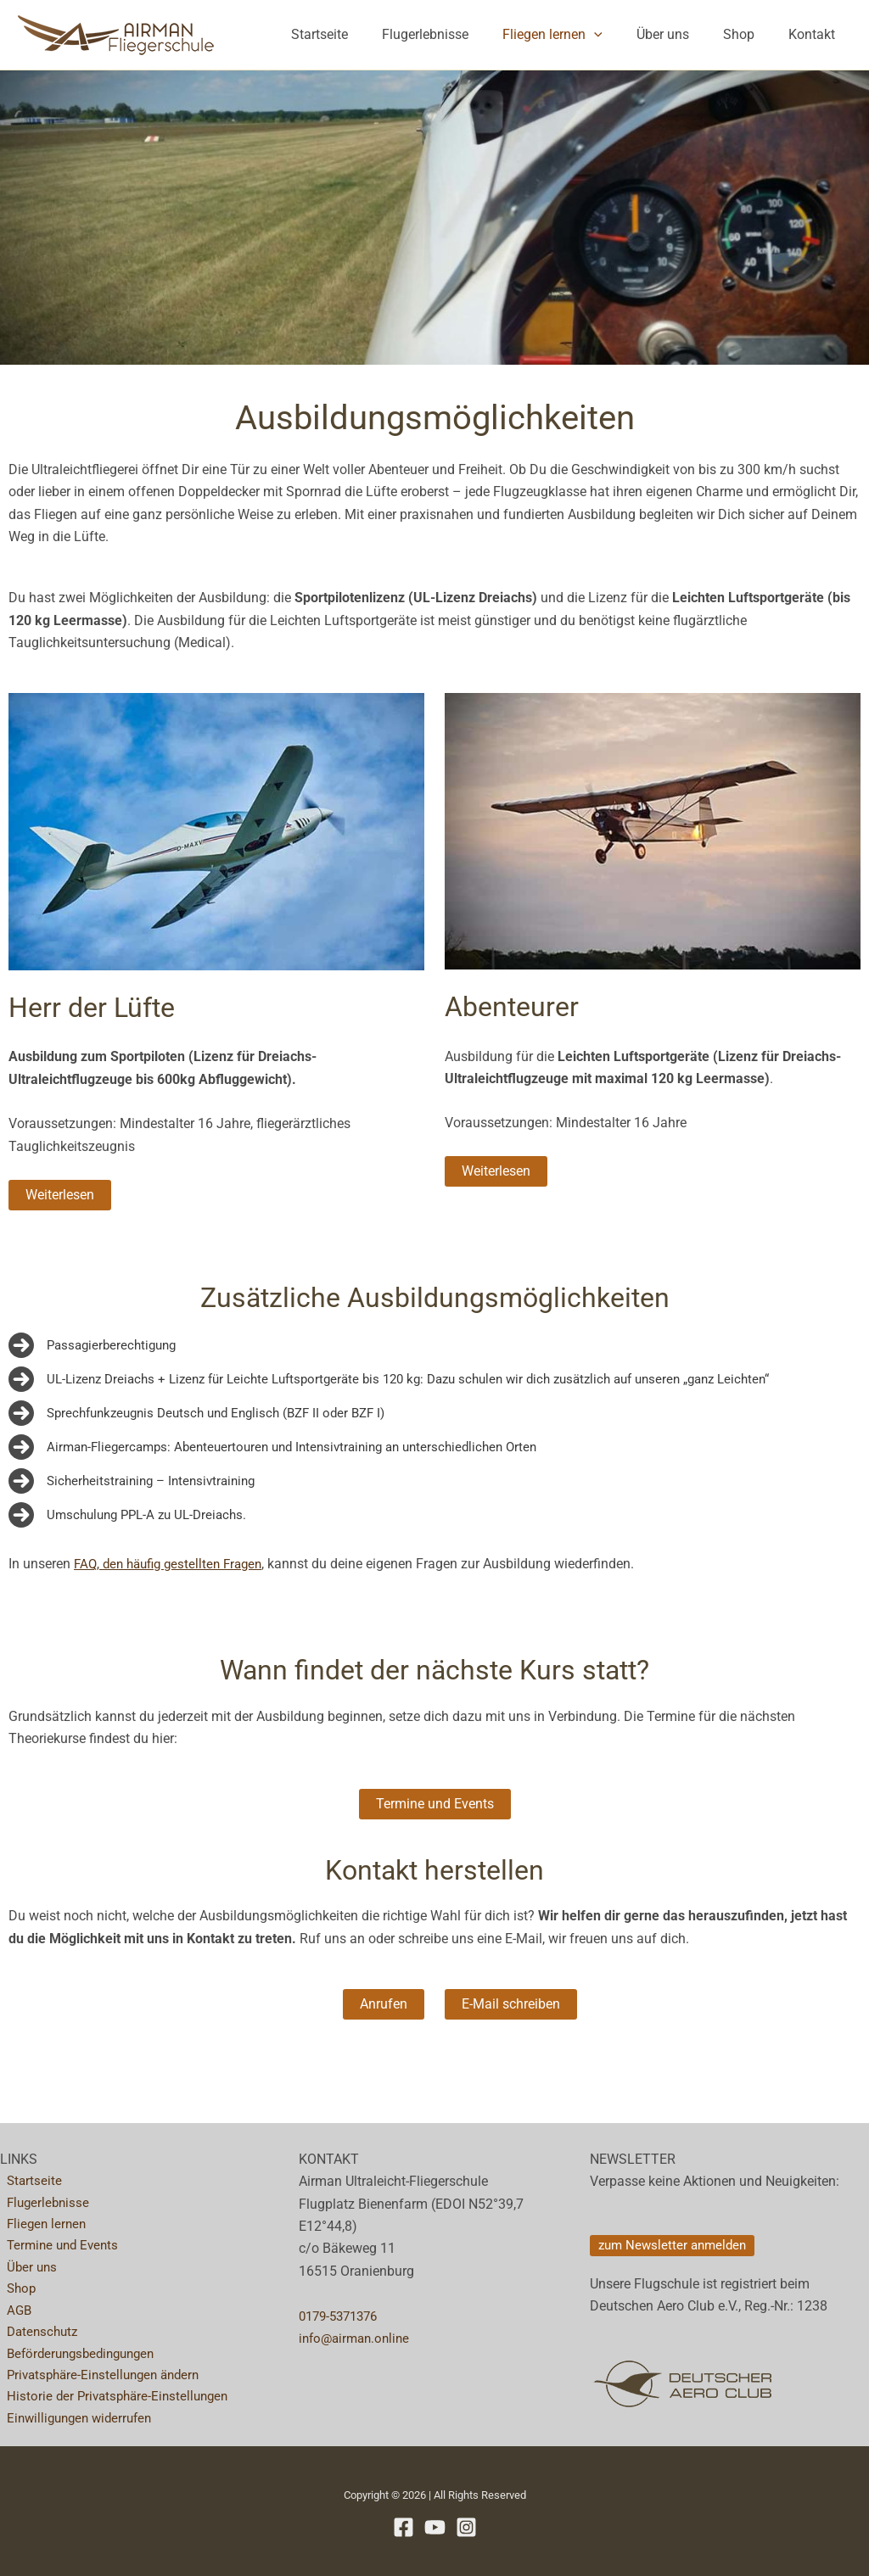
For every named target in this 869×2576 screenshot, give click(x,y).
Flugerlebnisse (455, 34)
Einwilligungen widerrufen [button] (77, 2418)
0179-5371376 (342, 2306)
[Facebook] (403, 2527)
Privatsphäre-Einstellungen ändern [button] (102, 2373)
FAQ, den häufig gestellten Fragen (174, 1564)
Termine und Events (59, 2239)
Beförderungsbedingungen (79, 2351)
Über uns (679, 34)
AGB (13, 2306)
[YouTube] (435, 2527)
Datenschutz (38, 2328)
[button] (617, 35)
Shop (749, 34)
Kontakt (815, 34)
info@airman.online (358, 2328)
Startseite (356, 34)
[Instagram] (466, 2527)
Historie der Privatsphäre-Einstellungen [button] (115, 2395)
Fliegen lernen (576, 35)
